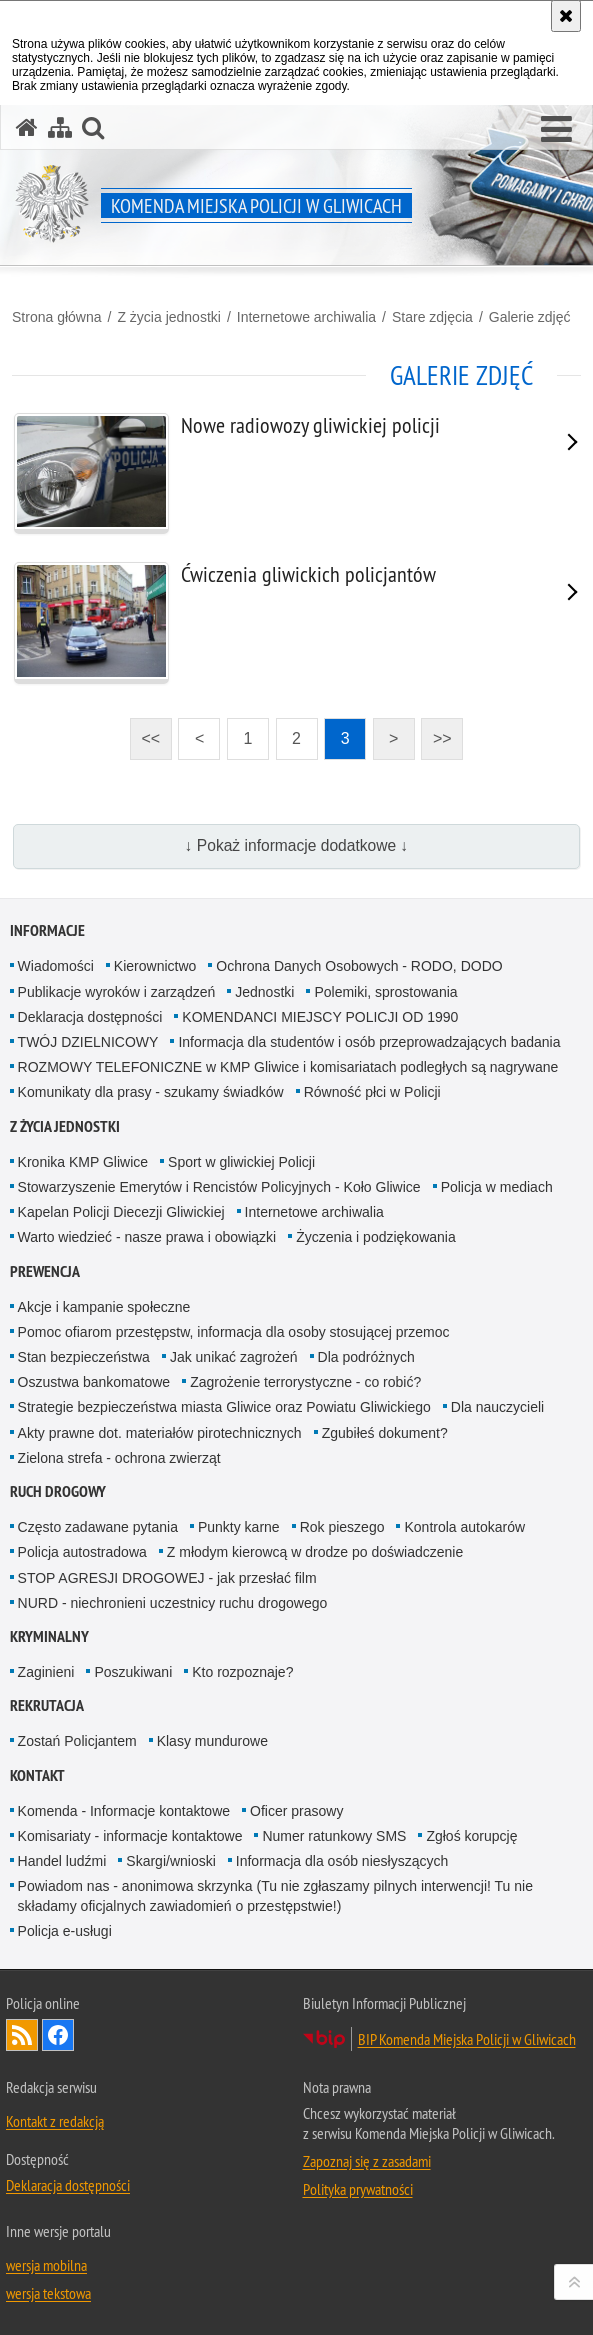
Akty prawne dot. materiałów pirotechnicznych (160, 1433)
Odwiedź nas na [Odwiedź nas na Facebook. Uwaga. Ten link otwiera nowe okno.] (58, 2035)
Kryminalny (49, 1636)
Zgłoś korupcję (471, 1836)
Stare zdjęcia (432, 317)
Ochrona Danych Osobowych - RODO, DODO (359, 966)
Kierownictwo (155, 966)
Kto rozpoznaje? (242, 1672)
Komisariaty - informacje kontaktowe (130, 1836)
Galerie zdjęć (530, 317)
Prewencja (45, 1271)
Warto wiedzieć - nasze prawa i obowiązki (147, 1237)
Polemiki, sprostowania (385, 992)
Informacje (47, 930)
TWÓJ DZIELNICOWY (88, 1042)
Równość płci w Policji (372, 1092)
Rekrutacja (47, 1705)
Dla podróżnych (366, 1357)
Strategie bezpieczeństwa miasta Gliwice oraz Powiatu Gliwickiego (224, 1407)
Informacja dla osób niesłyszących (342, 1861)
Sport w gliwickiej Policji (241, 1162)
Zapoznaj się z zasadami (367, 2161)
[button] (556, 130)
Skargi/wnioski (170, 1861)
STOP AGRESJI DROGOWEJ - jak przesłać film (167, 1578)
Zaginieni (46, 1672)
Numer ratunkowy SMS (334, 1836)
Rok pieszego (342, 1527)
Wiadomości (56, 966)
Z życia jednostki (168, 317)
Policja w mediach (497, 1187)
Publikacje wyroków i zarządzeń (117, 992)
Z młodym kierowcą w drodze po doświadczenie (315, 1552)
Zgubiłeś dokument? (385, 1433)
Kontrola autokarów (464, 1527)
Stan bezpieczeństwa (84, 1357)
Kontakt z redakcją (55, 2121)
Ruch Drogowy (58, 1491)
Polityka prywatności (358, 2189)
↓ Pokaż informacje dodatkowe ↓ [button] (297, 845)
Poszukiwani (133, 1672)
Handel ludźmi (62, 1861)
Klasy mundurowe (212, 1741)
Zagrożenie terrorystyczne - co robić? (305, 1382)
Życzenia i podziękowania (376, 1237)
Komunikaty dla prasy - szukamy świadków (151, 1092)
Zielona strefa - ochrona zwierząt (119, 1458)
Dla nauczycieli (497, 1407)
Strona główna (57, 317)
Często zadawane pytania (98, 1527)
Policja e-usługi (65, 1931)
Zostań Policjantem (77, 1741)
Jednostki (264, 992)
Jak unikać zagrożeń (234, 1357)
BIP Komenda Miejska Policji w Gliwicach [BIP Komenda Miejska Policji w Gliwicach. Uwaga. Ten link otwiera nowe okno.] (467, 2039)
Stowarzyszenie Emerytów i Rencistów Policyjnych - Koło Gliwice (219, 1187)
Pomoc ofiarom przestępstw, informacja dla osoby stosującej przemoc (234, 1332)
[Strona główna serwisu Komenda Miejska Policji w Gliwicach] (27, 127)
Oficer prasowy (296, 1811)
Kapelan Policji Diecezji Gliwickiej (121, 1212)
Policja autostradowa (82, 1552)
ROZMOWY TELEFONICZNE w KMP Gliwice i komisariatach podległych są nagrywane (288, 1067)
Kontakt (37, 1775)
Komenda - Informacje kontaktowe (124, 1811)
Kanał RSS (22, 2035)
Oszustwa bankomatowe (94, 1382)
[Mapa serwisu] (60, 127)
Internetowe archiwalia (306, 317)
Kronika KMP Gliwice (83, 1162)
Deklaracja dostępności (90, 1017)
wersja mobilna (46, 2265)
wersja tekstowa (48, 2293)
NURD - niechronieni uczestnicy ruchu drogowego (173, 1603)
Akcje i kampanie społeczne (104, 1307)
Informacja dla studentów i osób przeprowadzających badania (369, 1042)
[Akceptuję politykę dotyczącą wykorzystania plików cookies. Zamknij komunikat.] (566, 16)
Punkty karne (239, 1527)
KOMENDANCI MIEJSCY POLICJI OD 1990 (320, 1017)
